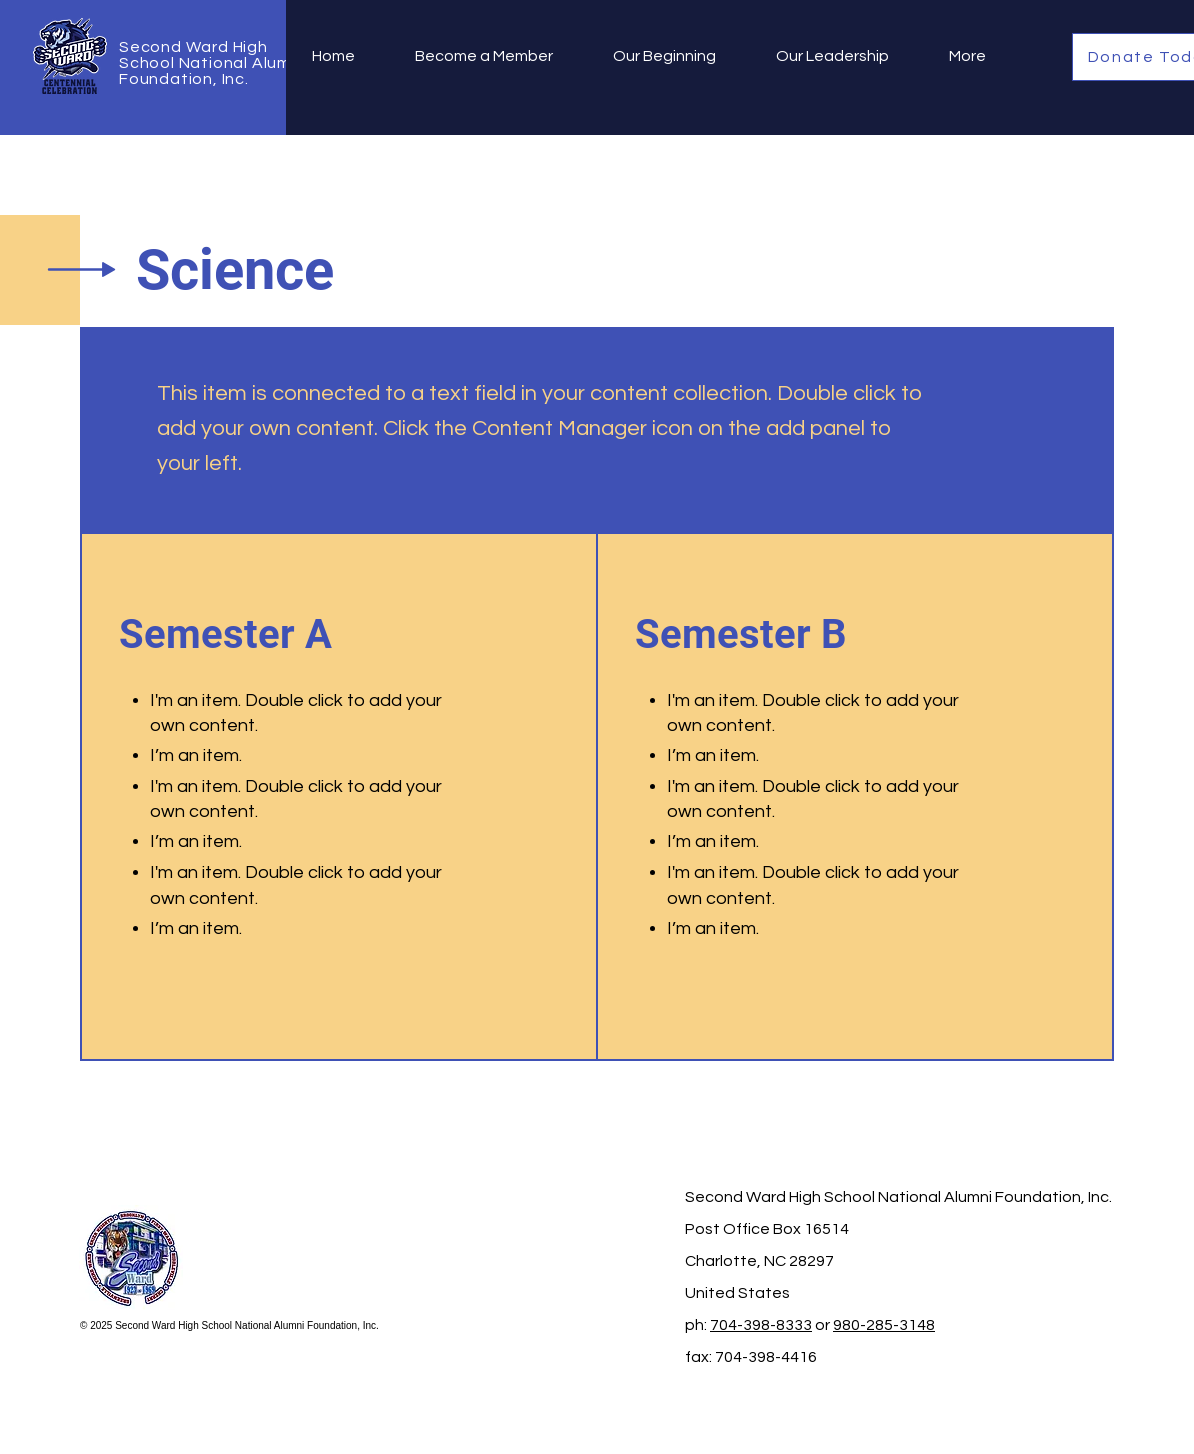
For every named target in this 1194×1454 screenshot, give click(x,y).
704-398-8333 (761, 1325)
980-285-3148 (884, 1325)
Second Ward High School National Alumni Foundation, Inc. (212, 63)
